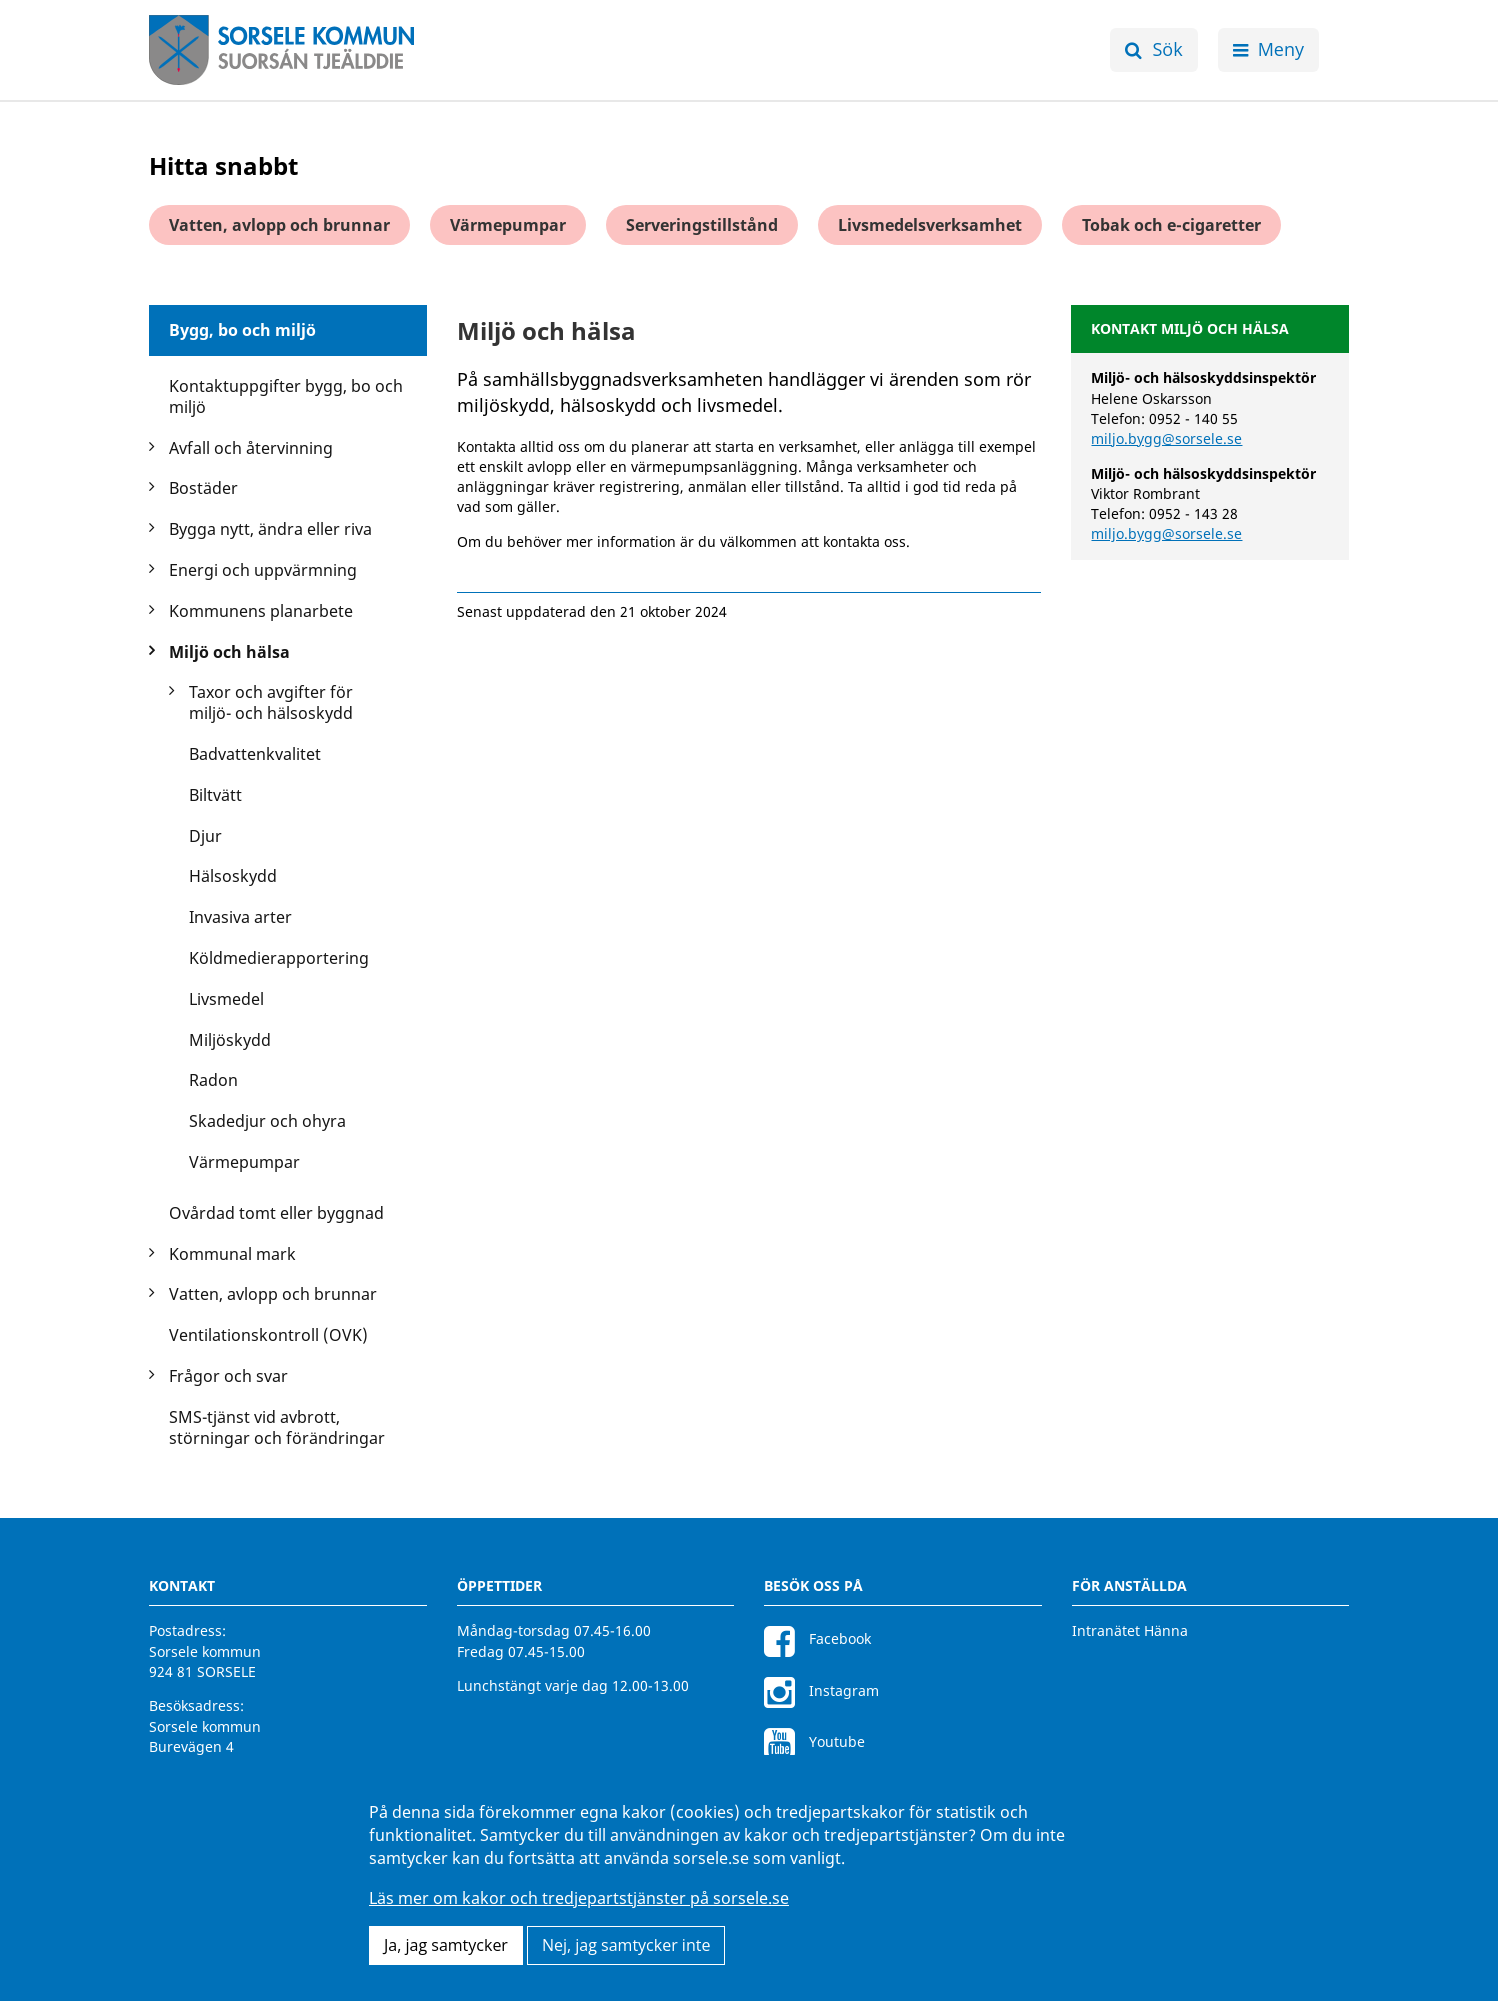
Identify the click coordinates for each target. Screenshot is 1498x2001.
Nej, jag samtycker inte (626, 1945)
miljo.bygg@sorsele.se (1166, 438)
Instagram (821, 1690)
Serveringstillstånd (702, 225)
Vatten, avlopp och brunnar (279, 225)
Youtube (814, 1741)
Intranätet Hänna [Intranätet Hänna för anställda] (1130, 1630)
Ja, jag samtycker (446, 1945)
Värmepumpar (508, 225)
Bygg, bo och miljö (242, 330)
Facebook (817, 1638)
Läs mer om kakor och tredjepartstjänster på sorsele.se (579, 1898)
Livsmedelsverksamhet (930, 225)
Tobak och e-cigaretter (1171, 225)
